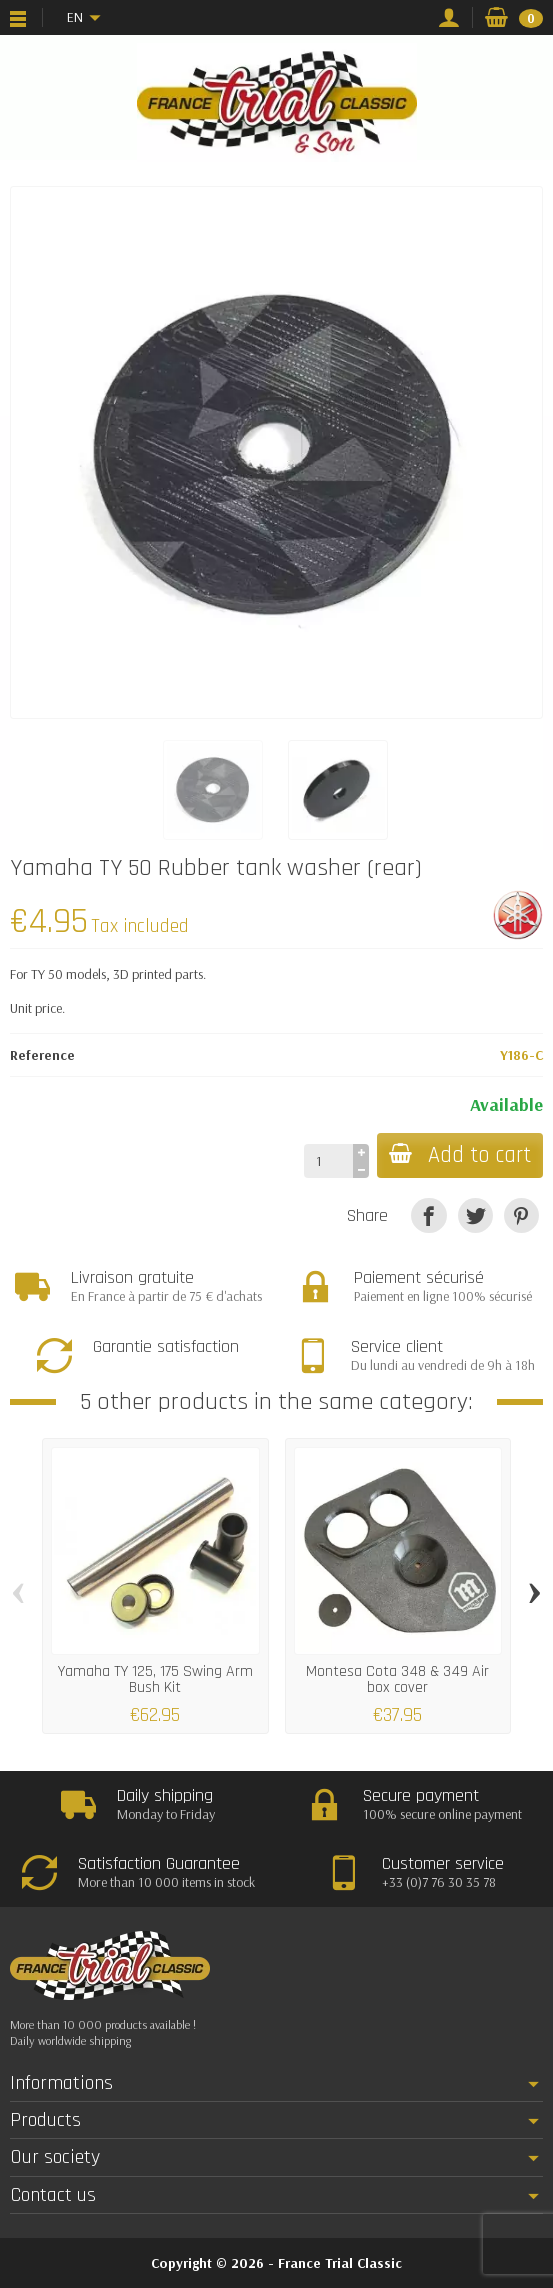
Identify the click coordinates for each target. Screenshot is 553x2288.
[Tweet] (475, 1215)
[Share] (428, 1215)
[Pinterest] (521, 1215)
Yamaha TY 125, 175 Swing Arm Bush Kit (155, 1679)
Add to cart (460, 1155)
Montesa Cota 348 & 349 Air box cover (397, 1679)
